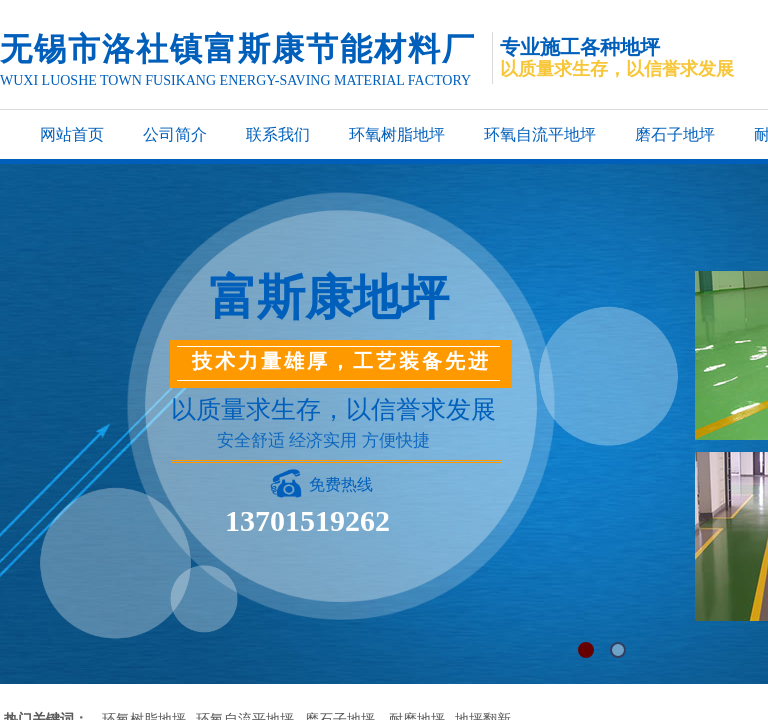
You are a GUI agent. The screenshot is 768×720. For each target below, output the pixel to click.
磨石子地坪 (675, 134)
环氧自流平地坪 (540, 134)
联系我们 (278, 134)
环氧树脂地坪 (397, 134)
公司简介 (175, 134)
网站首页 (72, 134)
